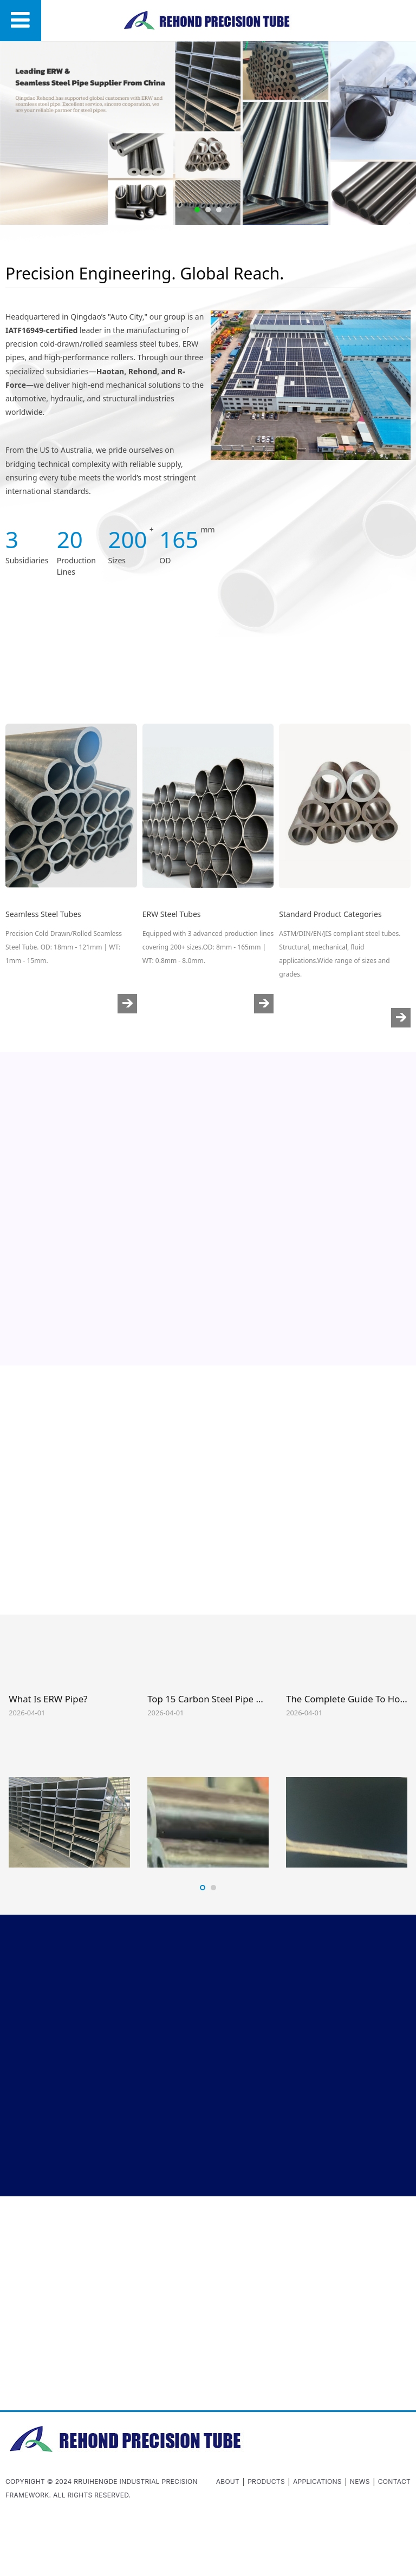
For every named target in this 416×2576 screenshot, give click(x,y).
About (227, 2481)
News (360, 2481)
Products (266, 2481)
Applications (317, 2481)
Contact (394, 2481)
